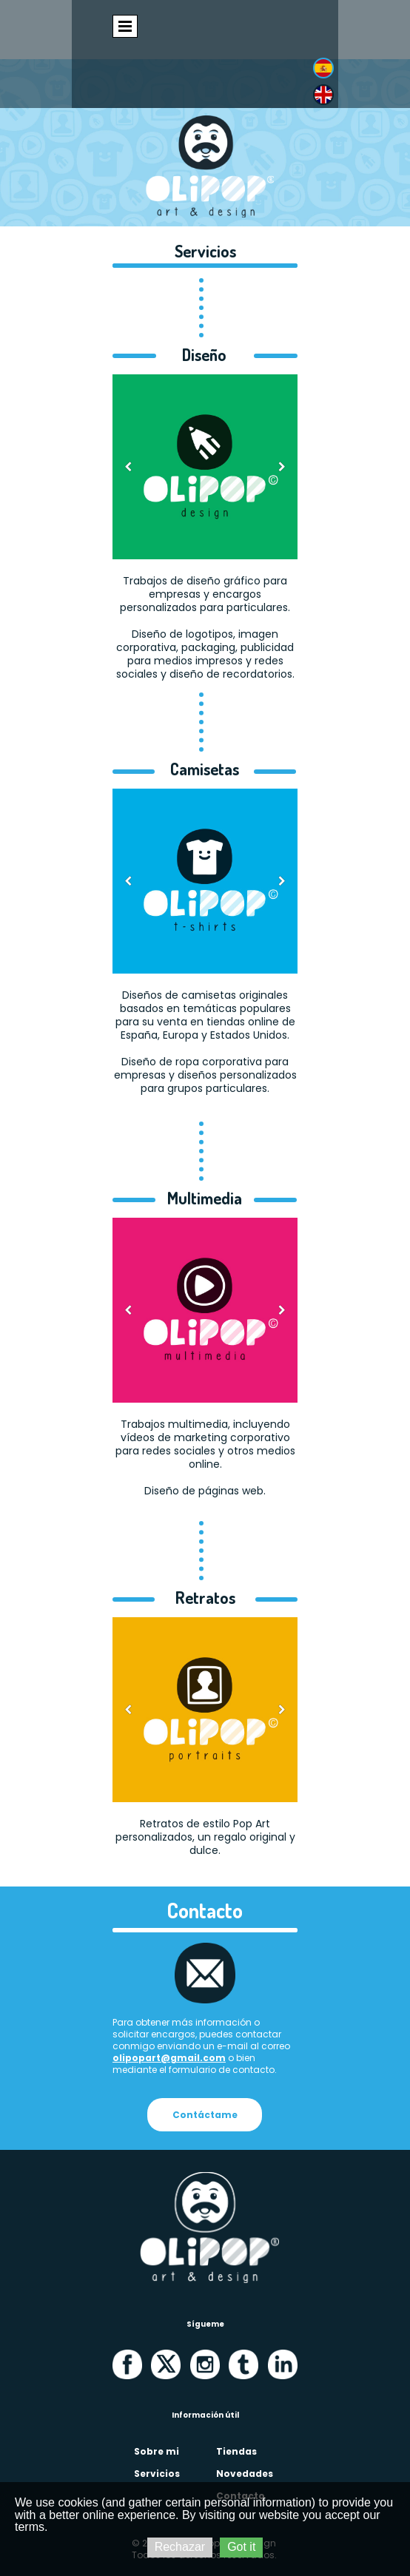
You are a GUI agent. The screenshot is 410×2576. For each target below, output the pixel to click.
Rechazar (180, 2546)
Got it (241, 2546)
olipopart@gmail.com (169, 2057)
